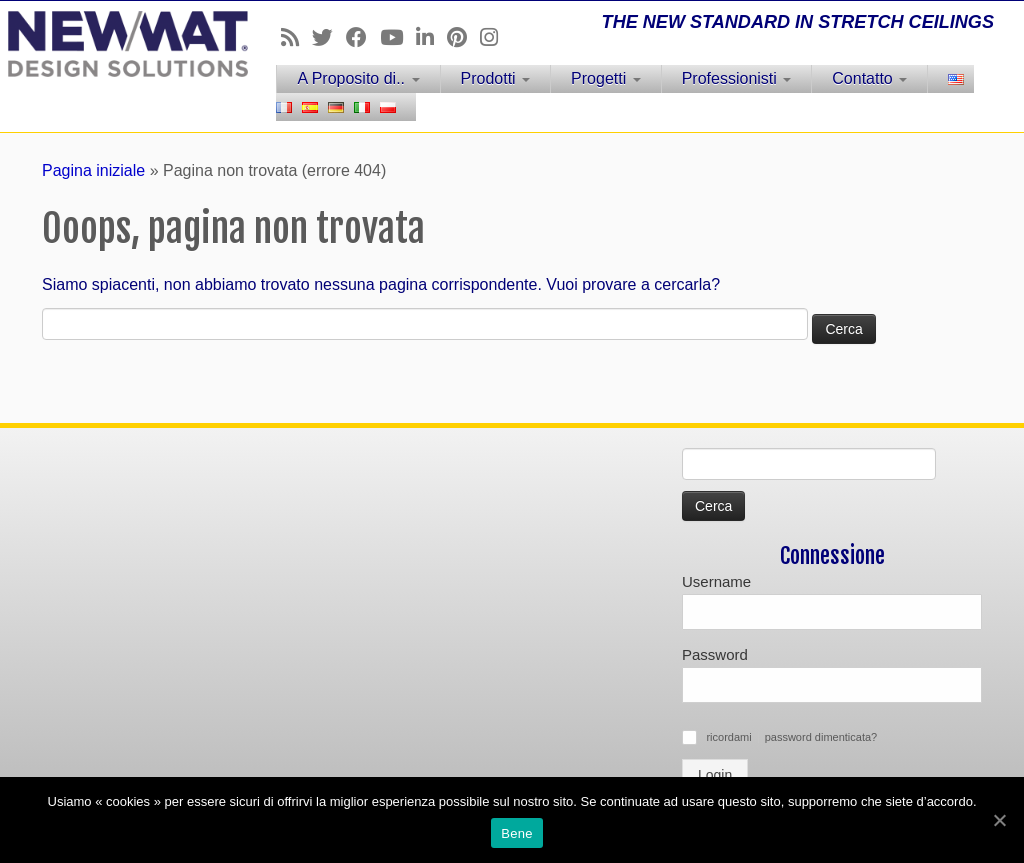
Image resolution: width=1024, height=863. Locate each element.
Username (716, 581)
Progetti (606, 78)
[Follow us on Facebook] (363, 37)
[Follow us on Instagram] (495, 37)
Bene (516, 833)
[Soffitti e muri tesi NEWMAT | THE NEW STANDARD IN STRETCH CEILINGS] (120, 44)
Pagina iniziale (93, 170)
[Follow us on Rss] (296, 37)
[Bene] (999, 820)
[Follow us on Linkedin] (431, 37)
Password (715, 654)
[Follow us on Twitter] (329, 37)
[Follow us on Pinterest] (463, 37)
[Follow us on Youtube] (398, 37)
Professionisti (737, 78)
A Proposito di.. (358, 78)
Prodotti (496, 78)
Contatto (869, 78)
